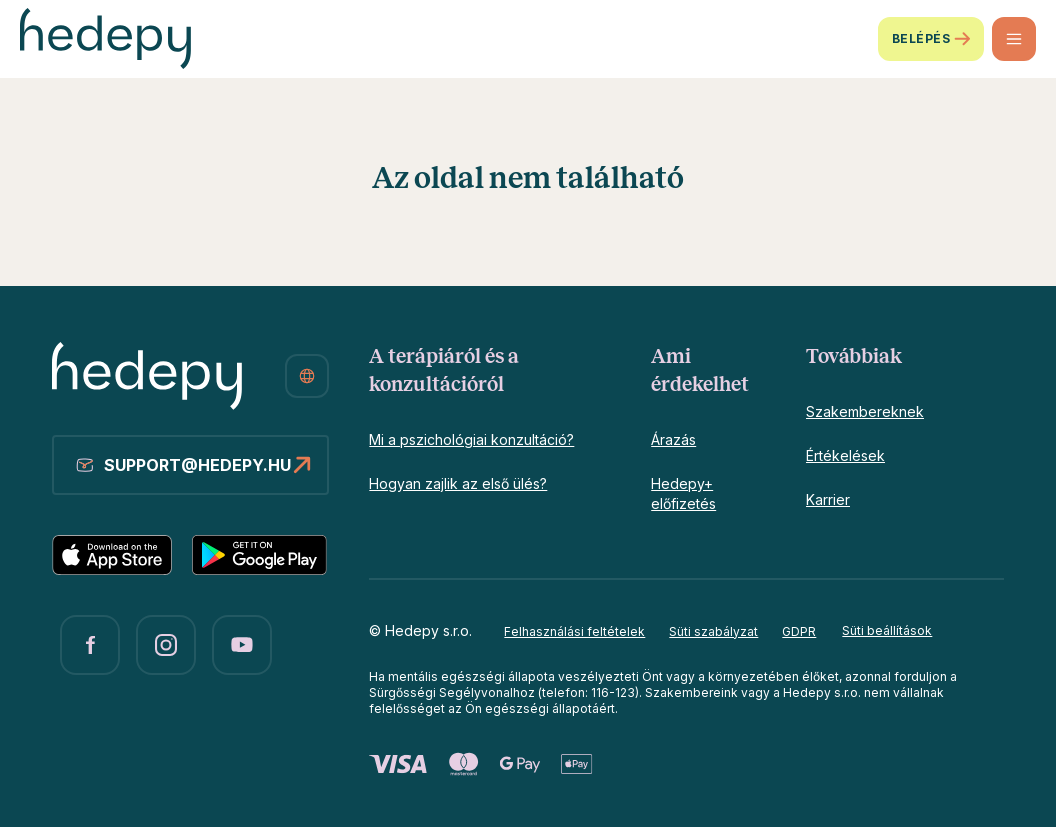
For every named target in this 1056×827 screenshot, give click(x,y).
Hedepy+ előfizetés (683, 493)
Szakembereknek (865, 411)
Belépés (931, 39)
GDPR (799, 631)
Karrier (828, 499)
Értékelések (845, 455)
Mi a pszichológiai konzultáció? (471, 439)
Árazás (673, 439)
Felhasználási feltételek (574, 631)
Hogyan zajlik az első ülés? (458, 483)
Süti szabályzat (713, 631)
